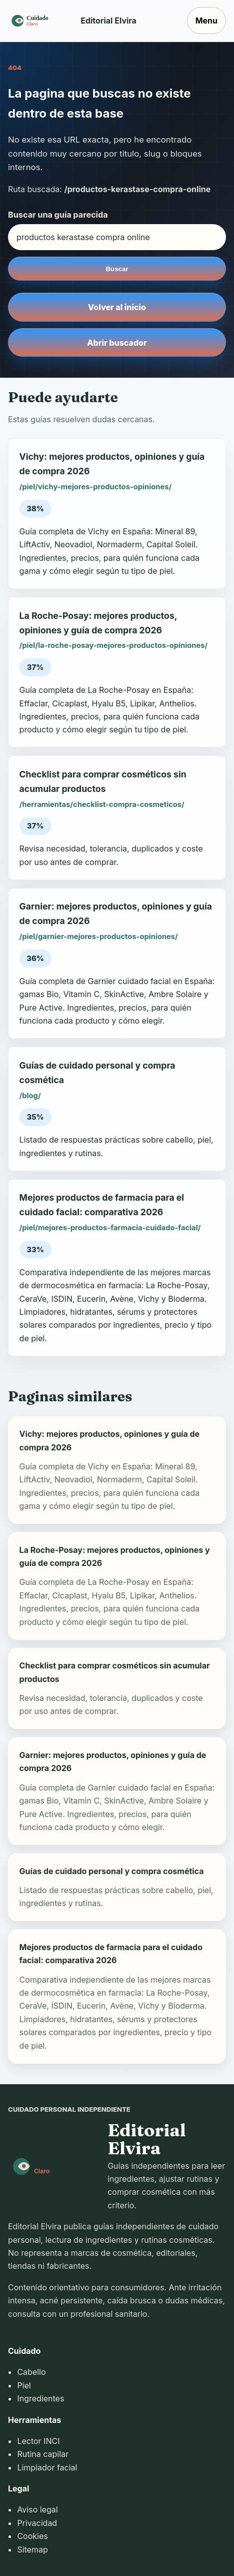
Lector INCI (38, 2441)
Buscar (117, 269)
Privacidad (37, 2523)
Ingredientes (40, 2398)
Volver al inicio (117, 307)
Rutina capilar (42, 2454)
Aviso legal (37, 2509)
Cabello (31, 2372)
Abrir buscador (116, 343)
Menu (207, 21)
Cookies (32, 2536)
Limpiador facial (47, 2467)
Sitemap (32, 2549)
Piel (23, 2385)
